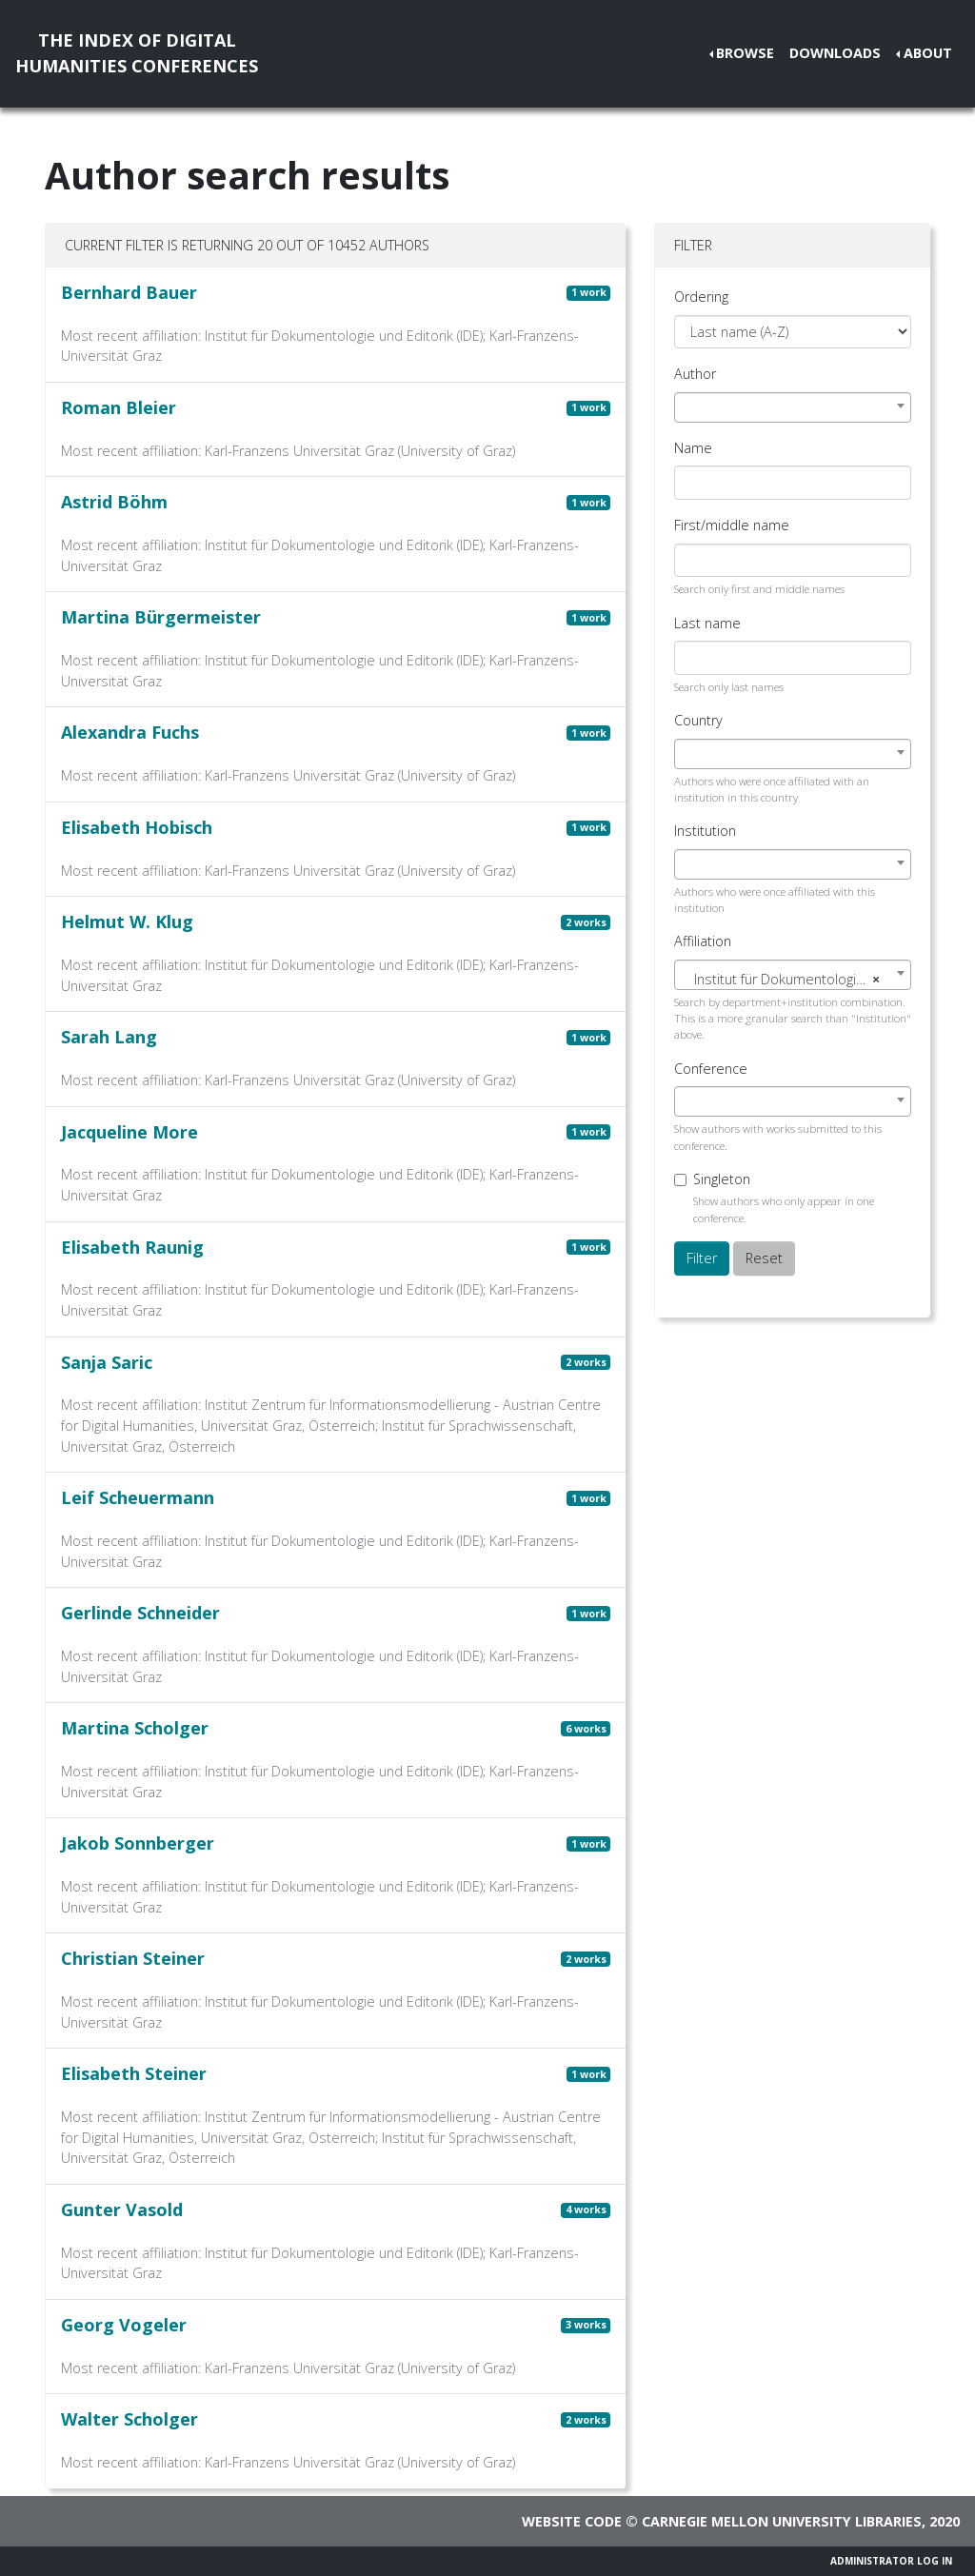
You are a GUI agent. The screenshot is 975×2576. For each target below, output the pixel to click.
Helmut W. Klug (127, 921)
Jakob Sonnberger (137, 1843)
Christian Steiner (133, 1958)
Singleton (721, 1179)
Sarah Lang (109, 1036)
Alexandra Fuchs (130, 732)
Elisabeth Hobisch (136, 827)
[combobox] (792, 407)
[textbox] (792, 979)
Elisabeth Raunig (132, 1247)
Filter (701, 1258)
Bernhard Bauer (129, 292)
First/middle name (731, 525)
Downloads (835, 53)
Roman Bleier (118, 407)
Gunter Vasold (122, 2209)
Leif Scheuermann (137, 1497)
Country (698, 720)
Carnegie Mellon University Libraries (782, 2521)
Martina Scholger (135, 1727)
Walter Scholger (129, 2419)
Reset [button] (764, 1258)
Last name (707, 623)
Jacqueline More (129, 1131)
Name (693, 448)
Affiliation (702, 941)
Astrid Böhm (114, 501)
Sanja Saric (106, 1362)
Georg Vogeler (124, 2324)
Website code (572, 2521)
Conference (710, 1069)
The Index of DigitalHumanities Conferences (136, 53)
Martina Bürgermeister (161, 616)
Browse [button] (745, 53)
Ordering (701, 296)
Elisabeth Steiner (134, 2073)
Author (695, 374)
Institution (705, 831)
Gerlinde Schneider (140, 1612)
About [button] (928, 53)
